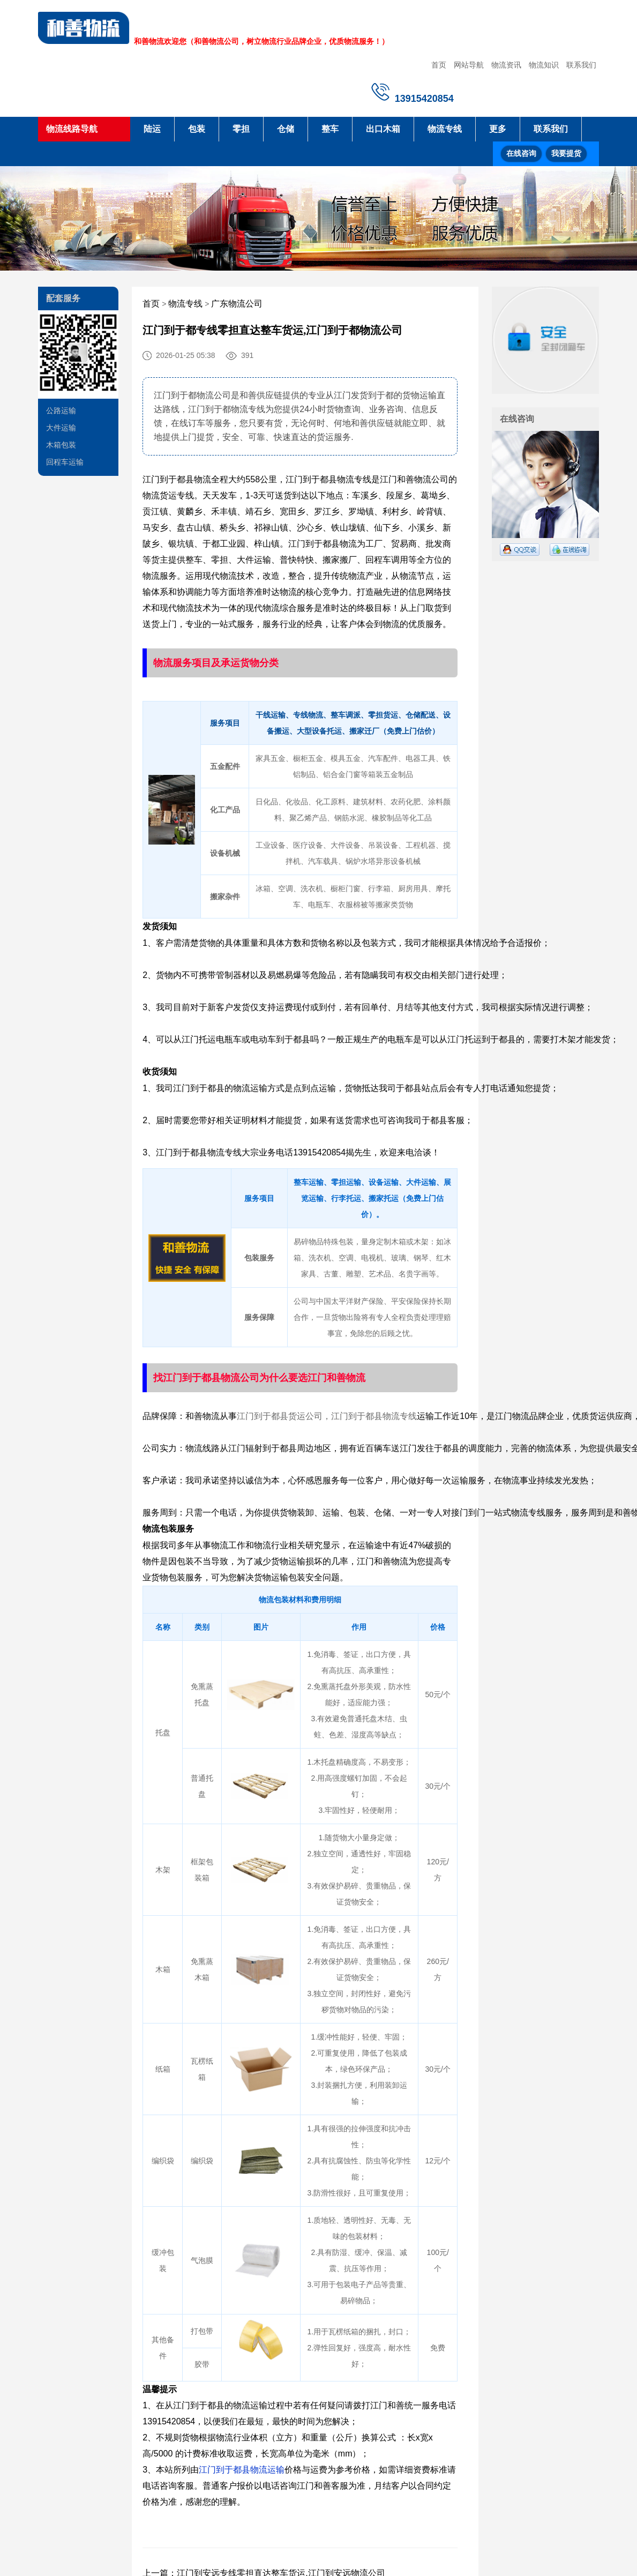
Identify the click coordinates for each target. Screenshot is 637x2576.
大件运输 (61, 427)
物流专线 (445, 128)
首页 (438, 65)
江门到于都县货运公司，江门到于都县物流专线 (327, 1416)
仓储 (285, 128)
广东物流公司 (237, 303)
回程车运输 (65, 462)
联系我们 (581, 65)
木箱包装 (61, 444)
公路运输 (61, 410)
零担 (241, 128)
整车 (330, 128)
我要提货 (566, 154)
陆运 (152, 128)
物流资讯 (506, 65)
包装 (196, 128)
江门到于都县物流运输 (241, 2469)
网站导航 (469, 65)
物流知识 (544, 65)
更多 (497, 128)
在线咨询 (521, 154)
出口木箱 (383, 128)
